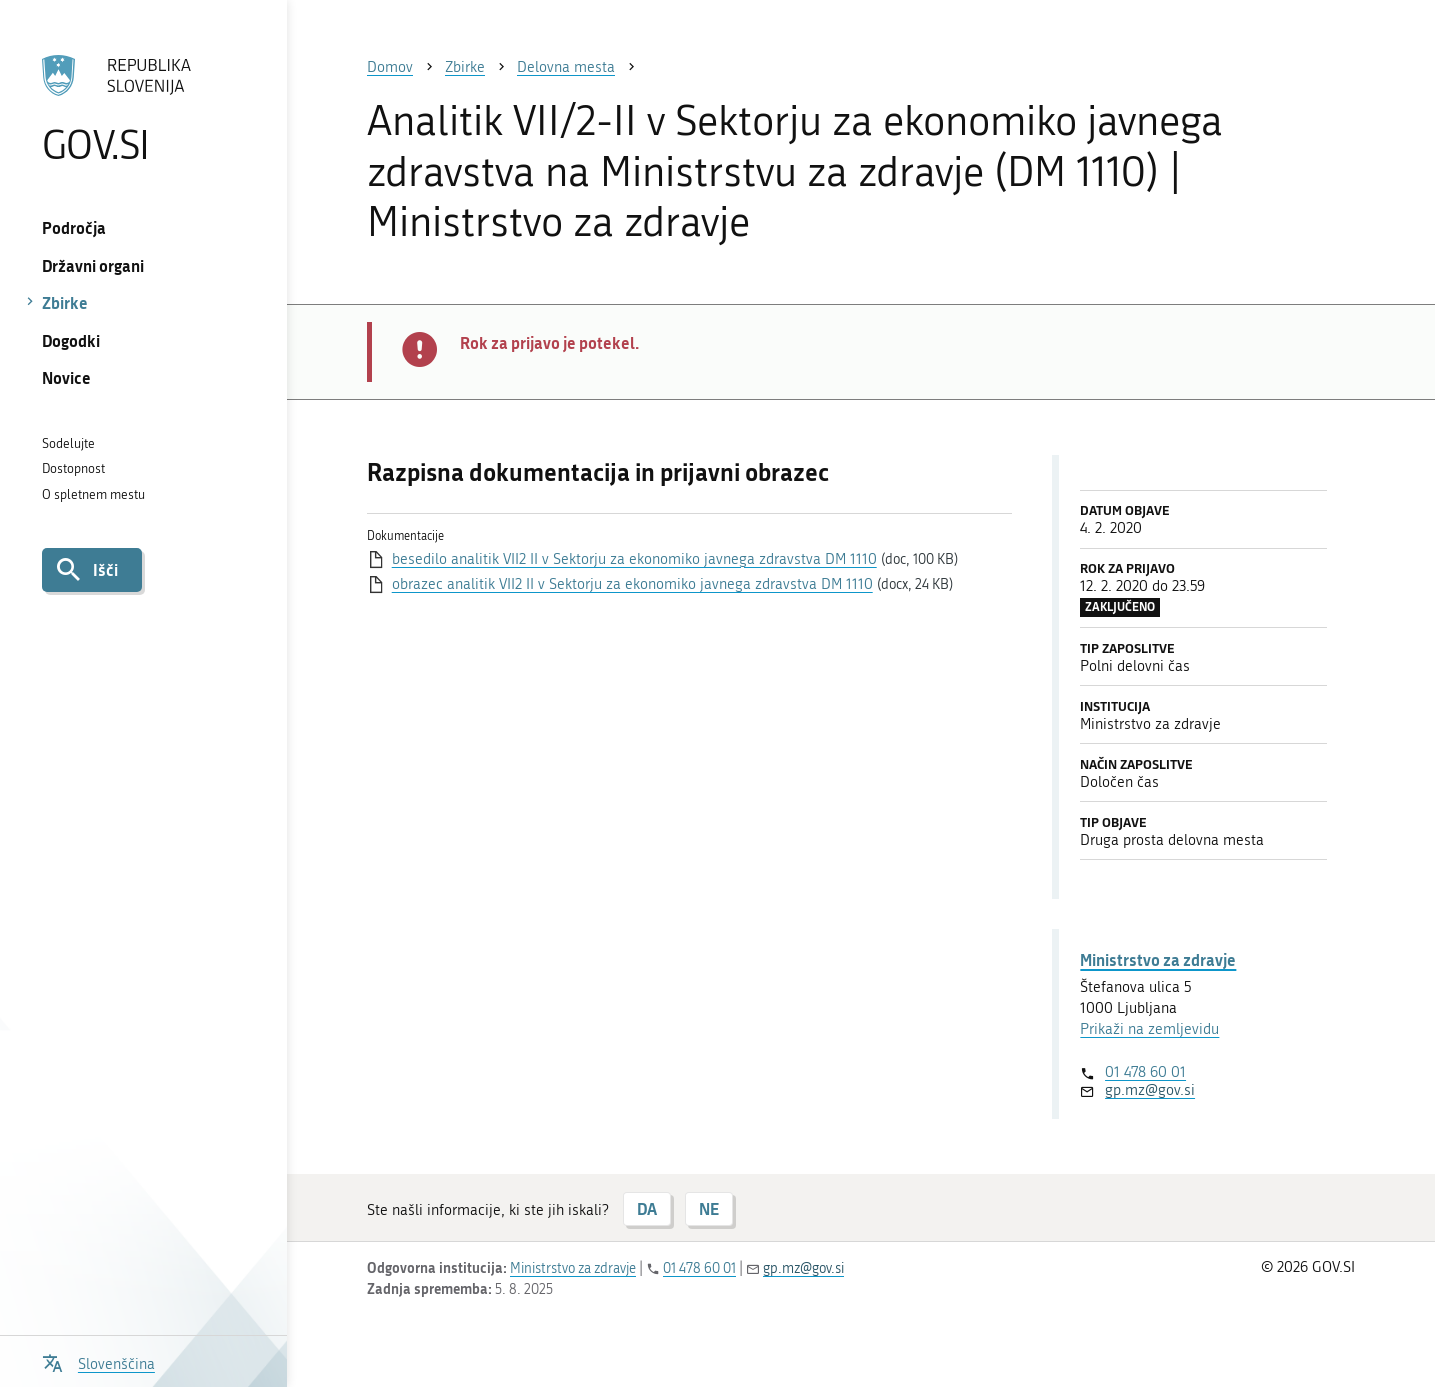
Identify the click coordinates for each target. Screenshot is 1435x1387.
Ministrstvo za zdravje (1158, 959)
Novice (66, 377)
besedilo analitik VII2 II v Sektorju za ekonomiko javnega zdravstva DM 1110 (634, 559)
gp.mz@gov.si (1150, 1090)
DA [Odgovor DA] (647, 1208)
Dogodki (71, 340)
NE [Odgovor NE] (709, 1208)
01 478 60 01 (1145, 1072)
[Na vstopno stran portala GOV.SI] (143, 109)
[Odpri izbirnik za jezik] (98, 1361)
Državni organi (93, 265)
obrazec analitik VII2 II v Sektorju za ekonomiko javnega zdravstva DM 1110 (632, 584)
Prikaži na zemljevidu (1149, 1029)
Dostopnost (73, 468)
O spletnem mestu (93, 494)
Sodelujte (68, 443)
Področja (74, 227)
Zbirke (65, 302)
